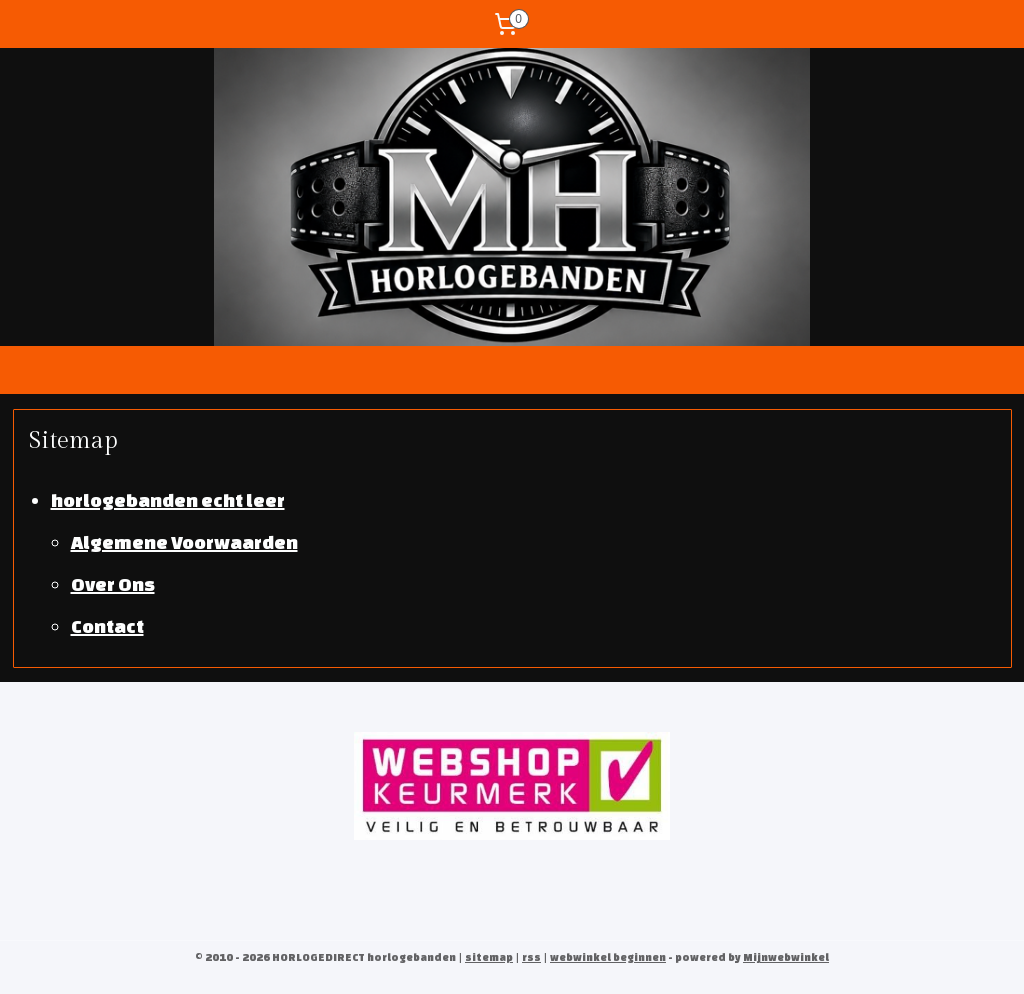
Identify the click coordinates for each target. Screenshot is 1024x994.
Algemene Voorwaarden (184, 541)
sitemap (489, 957)
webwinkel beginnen (608, 957)
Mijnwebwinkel (786, 957)
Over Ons (113, 583)
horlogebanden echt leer (168, 499)
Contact (107, 625)
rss (531, 957)
